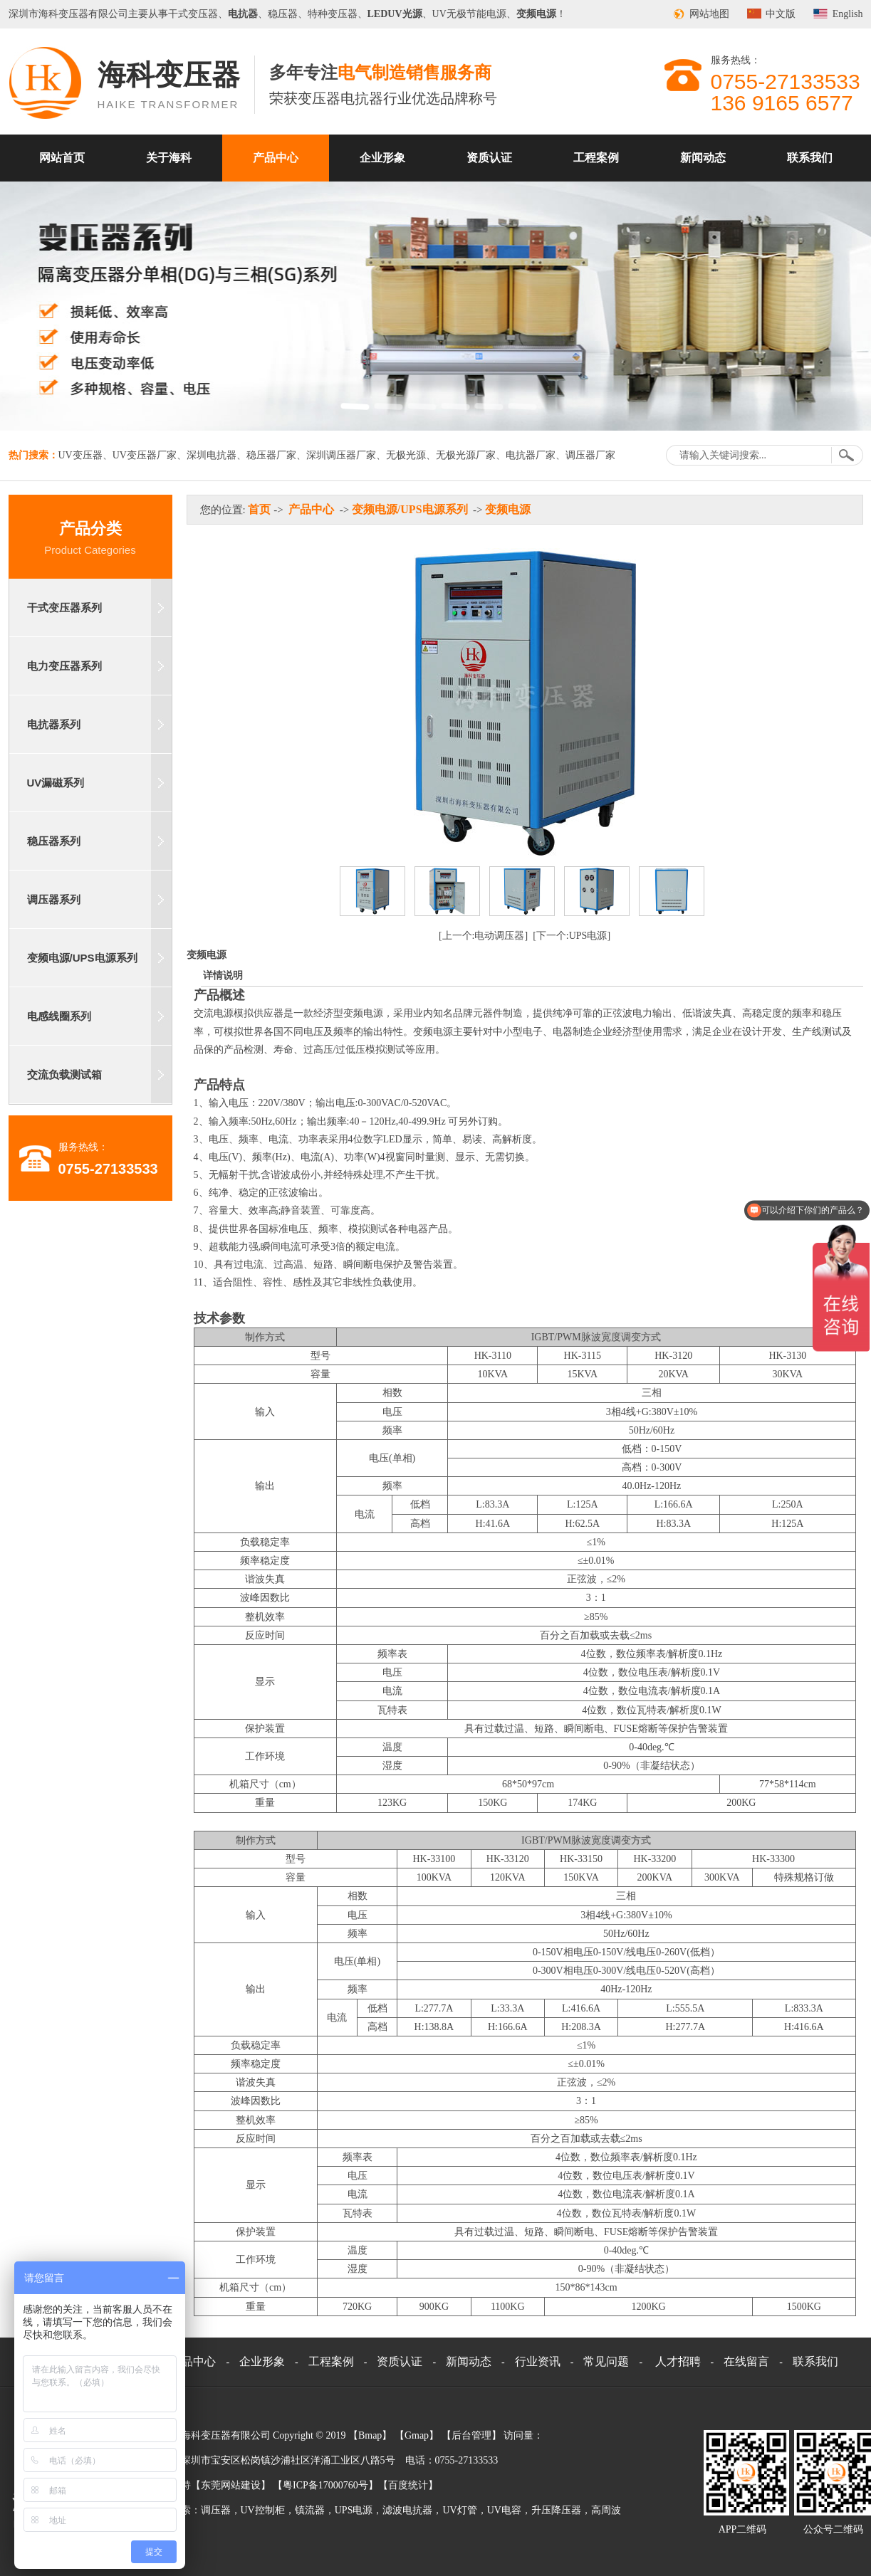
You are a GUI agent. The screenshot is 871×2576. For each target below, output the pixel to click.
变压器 (73, 14)
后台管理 (471, 2435)
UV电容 (504, 2510)
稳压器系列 (53, 841)
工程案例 (596, 158)
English (848, 14)
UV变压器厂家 (145, 455)
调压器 (216, 2510)
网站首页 (62, 158)
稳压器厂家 (271, 455)
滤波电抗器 (407, 2510)
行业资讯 (537, 2361)
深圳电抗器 (211, 455)
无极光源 (406, 455)
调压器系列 (53, 899)
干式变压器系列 (64, 607)
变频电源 (508, 509)
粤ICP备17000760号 (325, 2485)
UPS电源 (354, 2510)
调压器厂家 (590, 455)
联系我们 (810, 158)
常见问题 (606, 2361)
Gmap (417, 2435)
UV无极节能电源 (469, 14)
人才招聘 (678, 2361)
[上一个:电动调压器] (483, 935)
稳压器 (283, 14)
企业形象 (382, 158)
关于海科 (169, 158)
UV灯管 (459, 2510)
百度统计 (408, 2485)
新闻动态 (703, 158)
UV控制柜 (263, 2510)
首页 (259, 509)
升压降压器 (556, 2510)
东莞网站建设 (231, 2485)
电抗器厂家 (531, 455)
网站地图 (709, 14)
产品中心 (275, 158)
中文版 (781, 14)
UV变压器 (80, 455)
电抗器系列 (53, 724)
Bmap (370, 2435)
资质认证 (489, 158)
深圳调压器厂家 (341, 455)
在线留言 (746, 2361)
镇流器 (310, 2510)
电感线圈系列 (59, 1016)
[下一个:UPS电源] (571, 935)
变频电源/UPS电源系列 (82, 958)
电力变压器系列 (64, 666)
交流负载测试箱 (64, 1074)
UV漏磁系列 (56, 783)
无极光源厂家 (466, 455)
